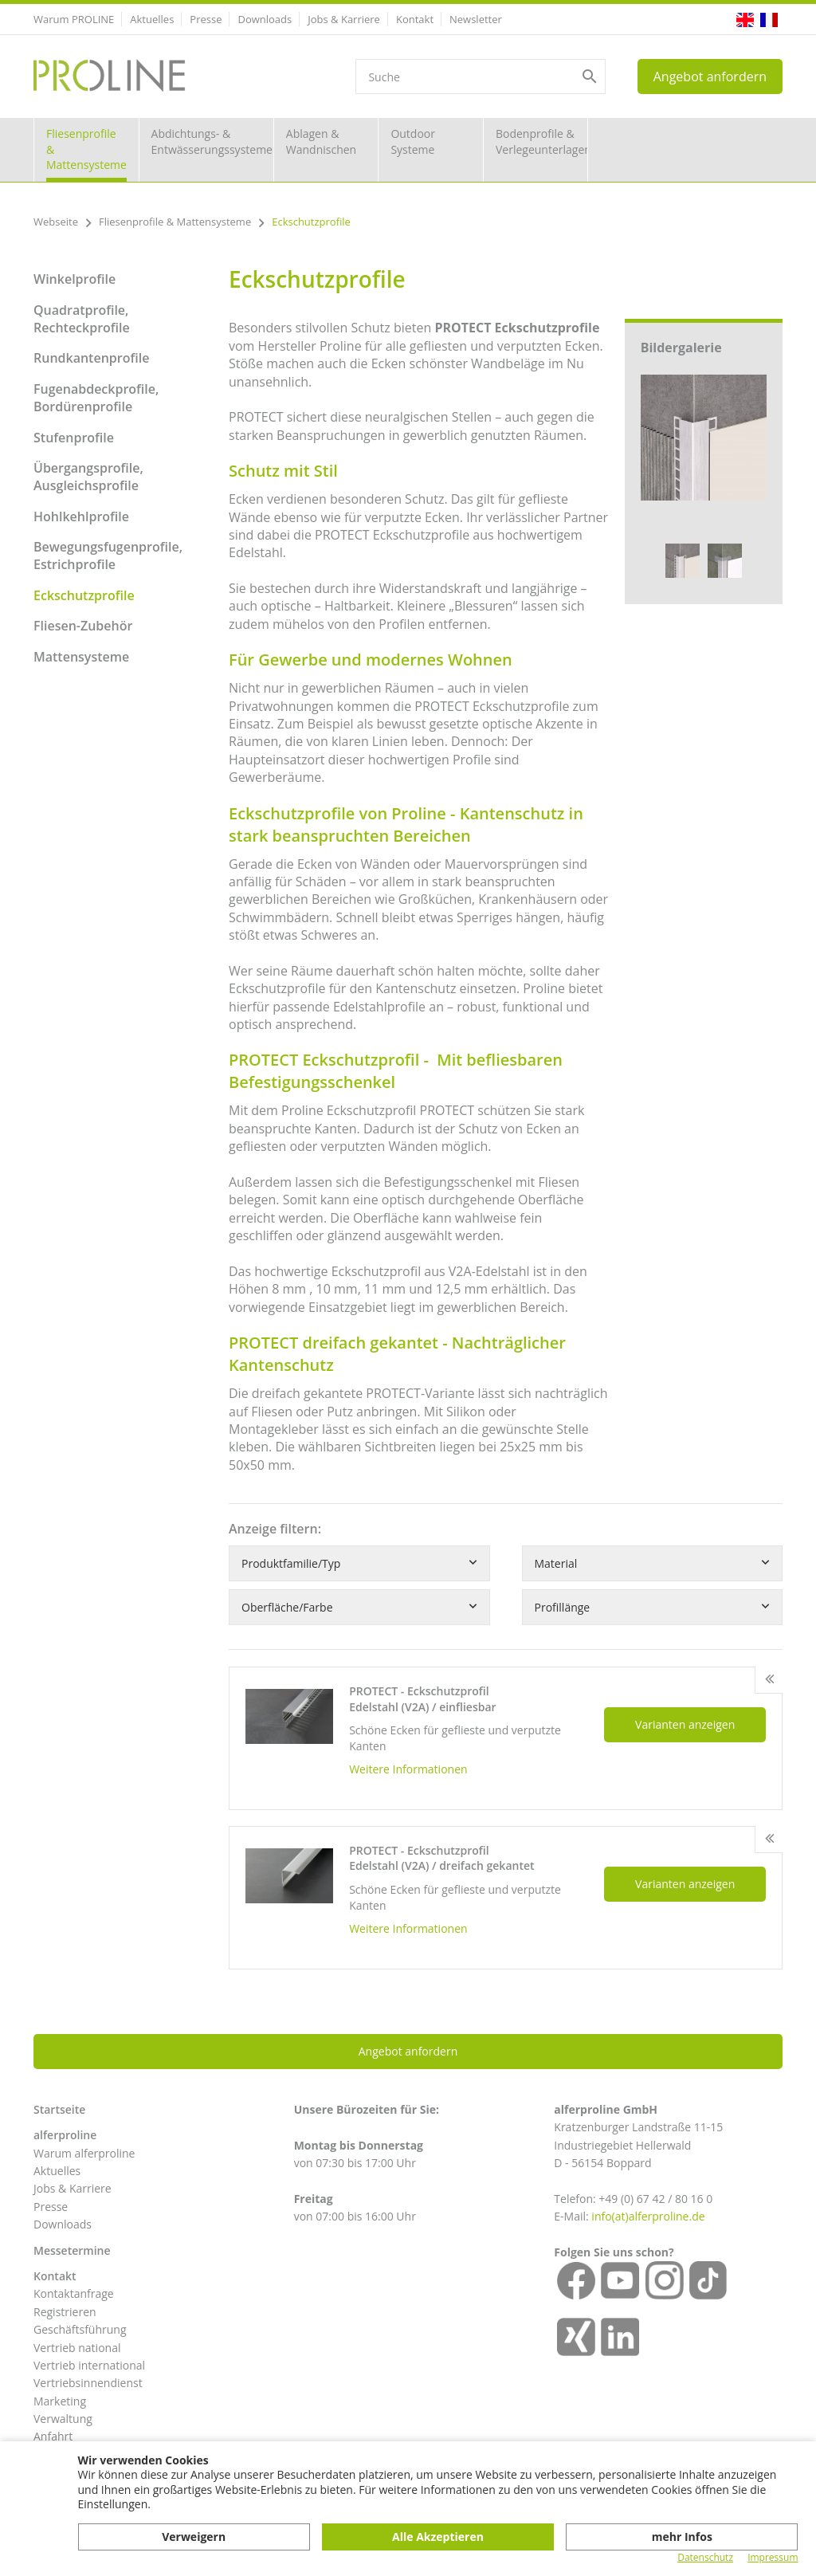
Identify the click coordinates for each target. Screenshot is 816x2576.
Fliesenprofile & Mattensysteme (86, 149)
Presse (206, 19)
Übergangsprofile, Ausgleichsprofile (88, 476)
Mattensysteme (81, 657)
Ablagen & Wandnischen (321, 141)
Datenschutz (705, 2557)
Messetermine (72, 2250)
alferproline (64, 2134)
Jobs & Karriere (344, 19)
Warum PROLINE (73, 19)
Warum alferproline (84, 2153)
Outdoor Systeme (412, 141)
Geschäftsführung (80, 2329)
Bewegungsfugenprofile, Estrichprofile (107, 555)
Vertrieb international (89, 2365)
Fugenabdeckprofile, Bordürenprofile (96, 397)
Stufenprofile (73, 437)
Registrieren (64, 2311)
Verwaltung (62, 2418)
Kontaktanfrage (73, 2293)
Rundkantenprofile (91, 358)
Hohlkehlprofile (81, 516)
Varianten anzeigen (685, 1724)
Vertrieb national (76, 2347)
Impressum (772, 2557)
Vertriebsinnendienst (88, 2382)
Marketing (59, 2401)
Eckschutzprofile (84, 595)
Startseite (59, 2109)
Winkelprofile (74, 279)
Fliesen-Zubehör (82, 625)
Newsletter (475, 19)
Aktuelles (152, 19)
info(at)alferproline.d (644, 2216)
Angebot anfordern (710, 76)
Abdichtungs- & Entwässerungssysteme (212, 141)
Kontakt (415, 19)
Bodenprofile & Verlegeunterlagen (542, 141)
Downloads (264, 19)
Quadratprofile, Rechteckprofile (81, 318)
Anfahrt (53, 2436)
